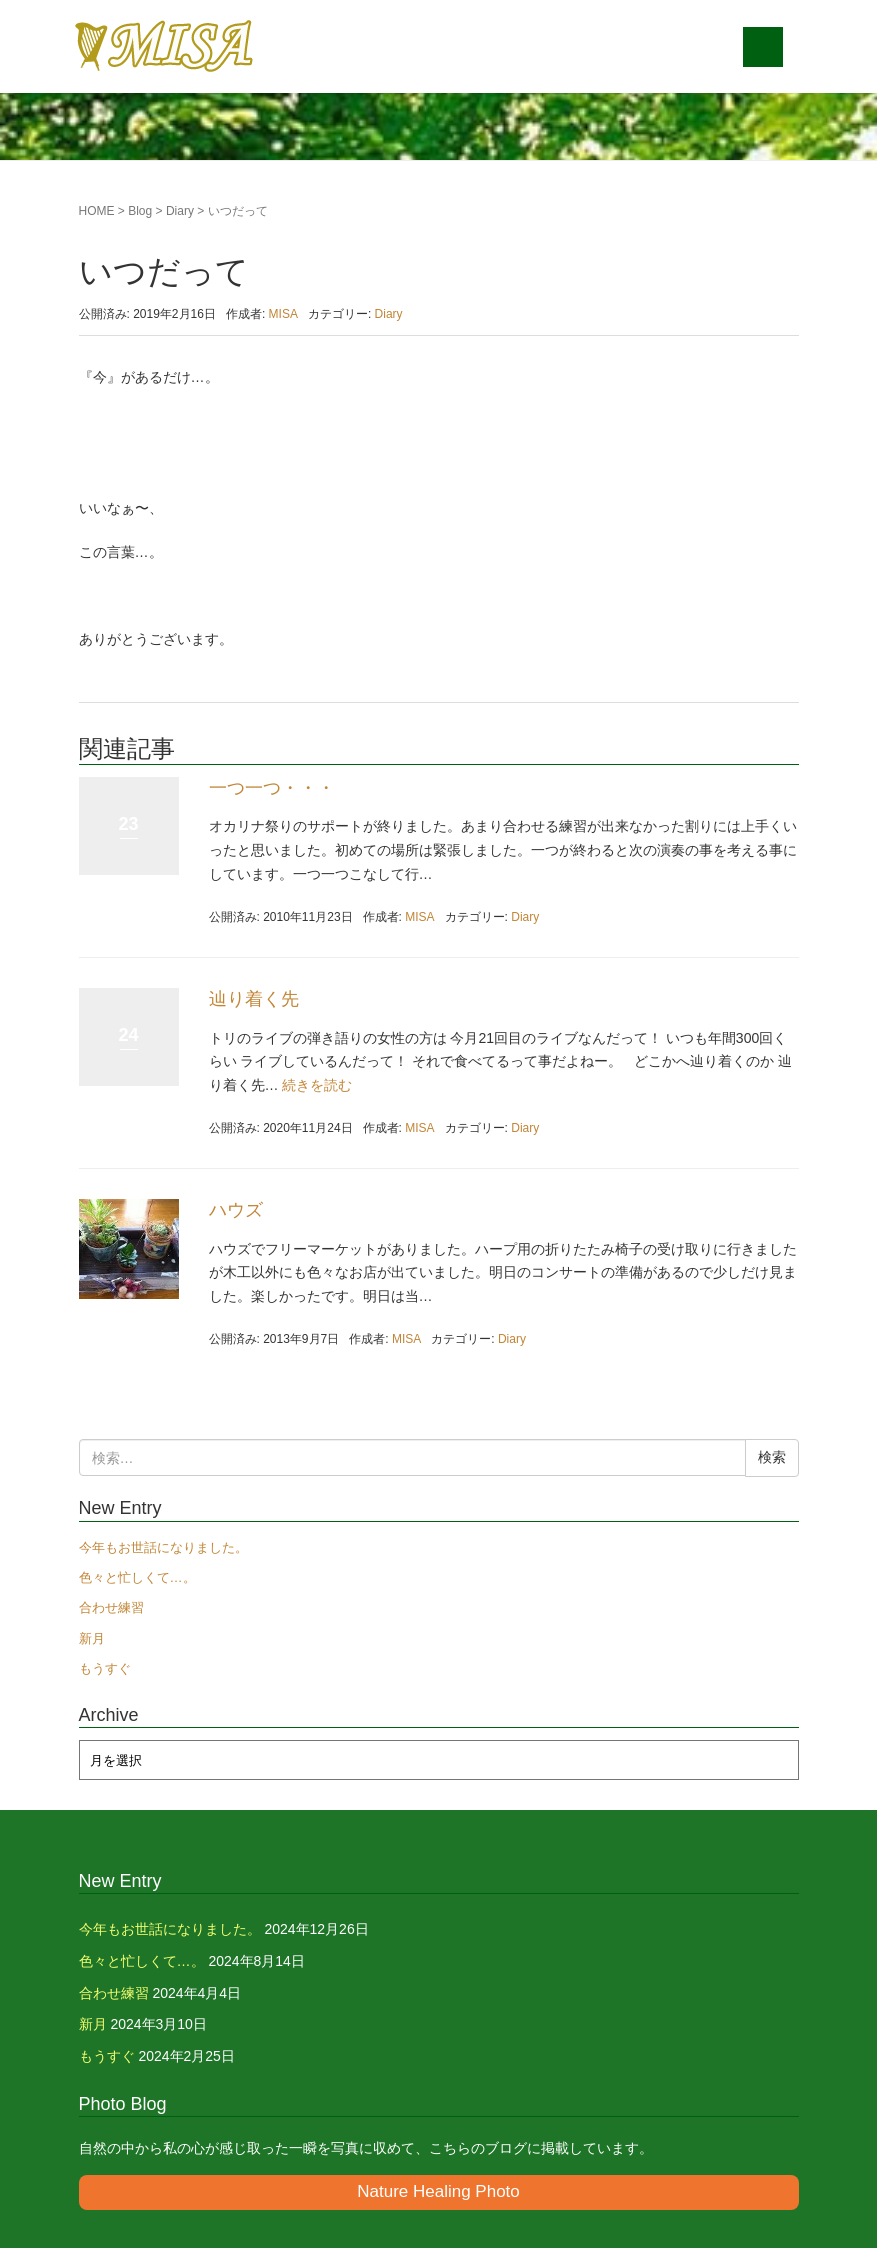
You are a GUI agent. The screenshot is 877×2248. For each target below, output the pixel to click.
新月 (92, 1638)
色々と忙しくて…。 (137, 1577)
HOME (97, 211)
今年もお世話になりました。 (163, 1547)
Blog (140, 211)
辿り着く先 (254, 999)
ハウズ (236, 1210)
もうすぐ (105, 1668)
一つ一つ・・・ (272, 788)
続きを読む (317, 1085)
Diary (180, 211)
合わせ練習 (111, 1607)
